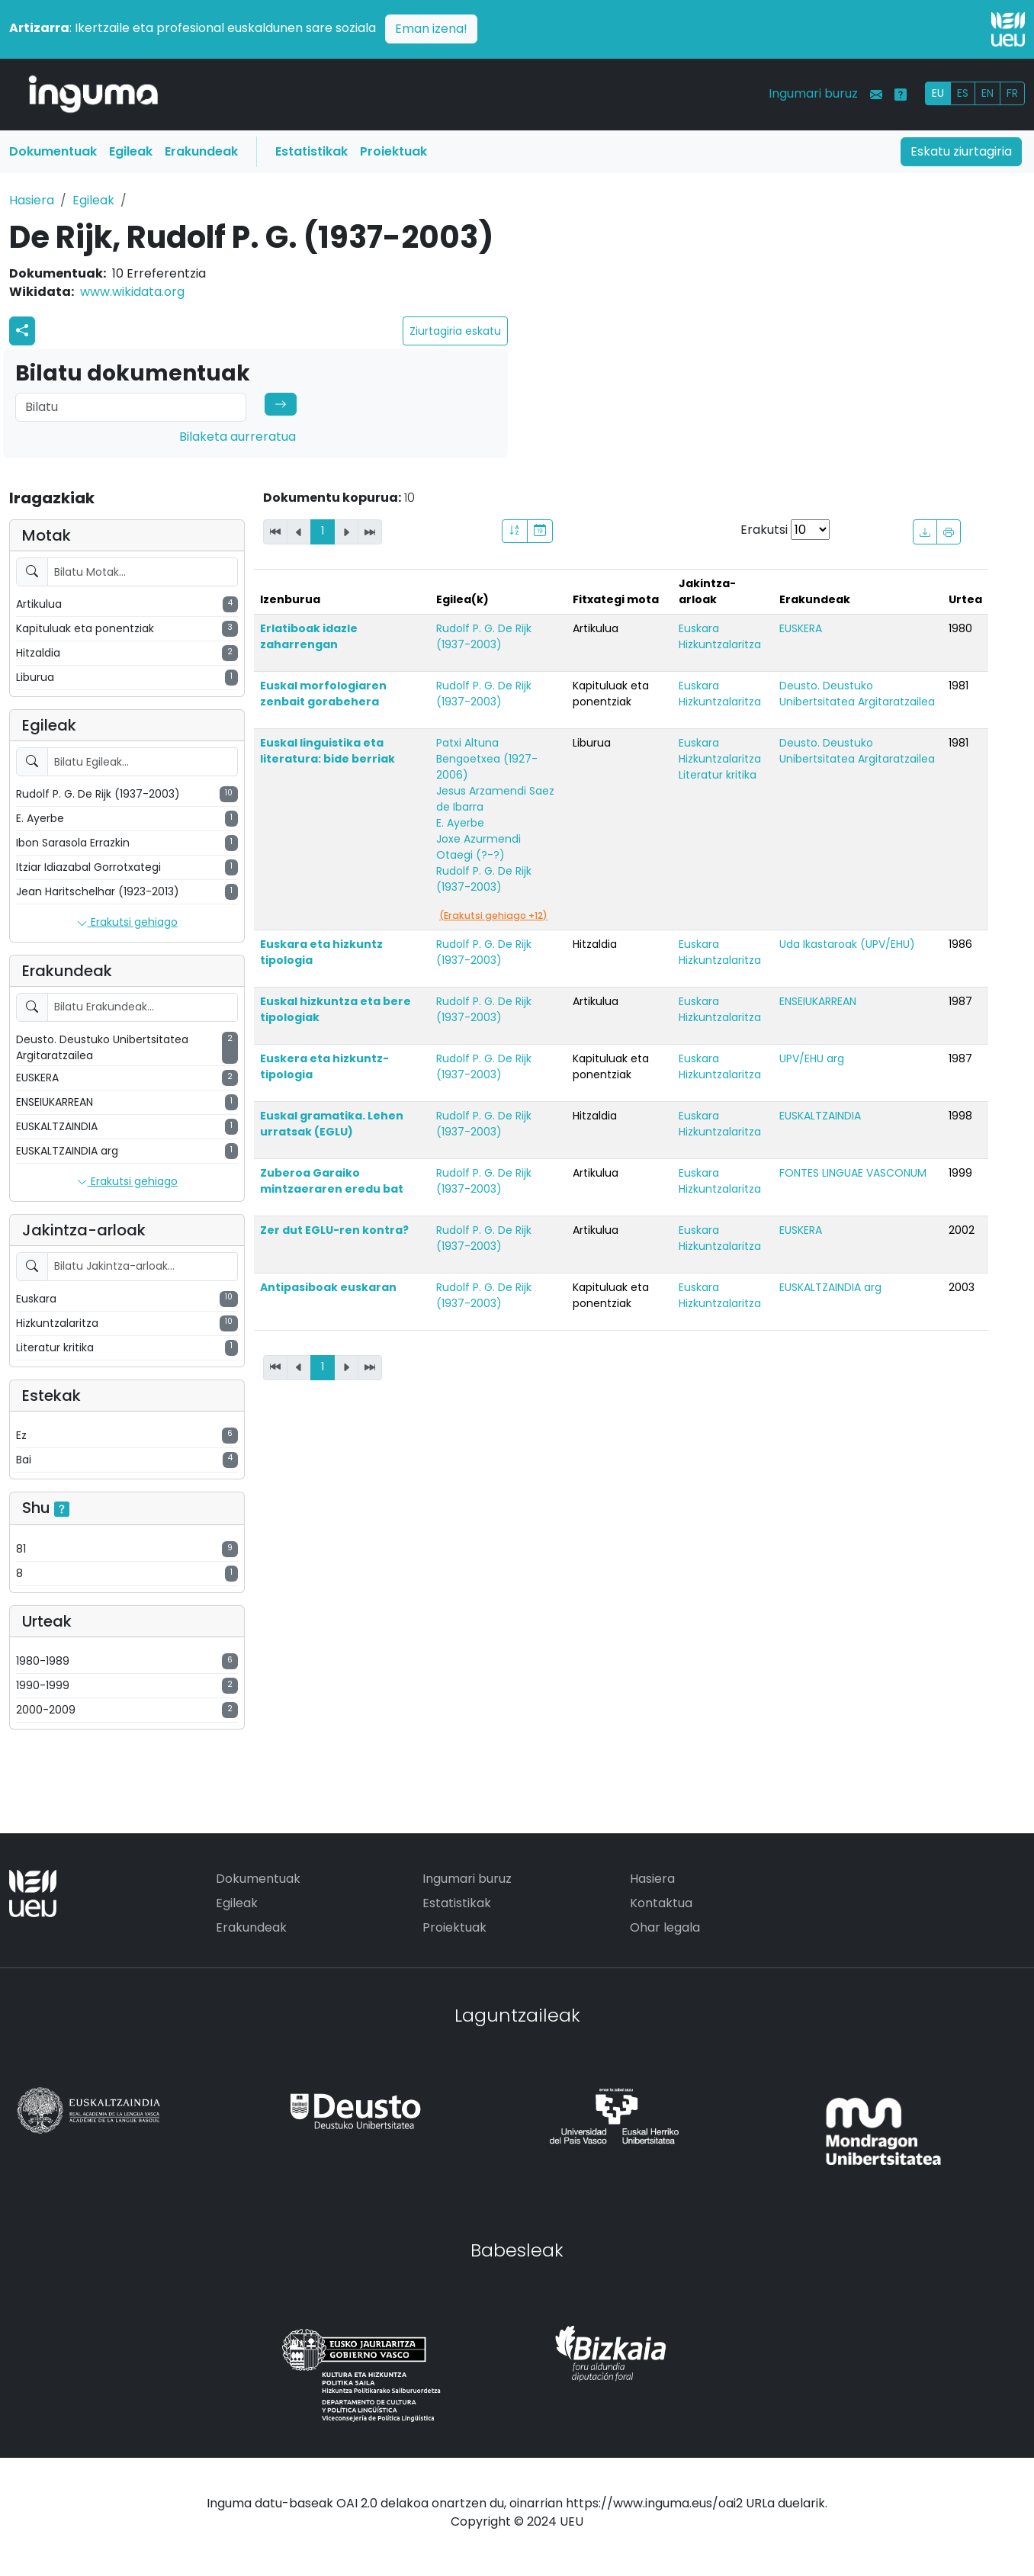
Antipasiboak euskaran (328, 1287)
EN (987, 93)
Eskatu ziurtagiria (961, 151)
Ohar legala (665, 1927)
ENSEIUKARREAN (817, 1001)
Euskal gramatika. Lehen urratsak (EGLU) (331, 1123)
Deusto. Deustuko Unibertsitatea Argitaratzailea (857, 693)
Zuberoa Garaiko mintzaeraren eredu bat (331, 1180)
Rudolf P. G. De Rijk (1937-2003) (483, 636)
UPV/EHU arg (811, 1058)
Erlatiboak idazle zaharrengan (309, 636)
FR (1012, 93)
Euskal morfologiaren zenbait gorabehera (323, 693)
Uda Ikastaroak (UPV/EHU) (847, 944)
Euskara (699, 628)
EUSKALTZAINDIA (820, 1115)
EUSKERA (800, 628)
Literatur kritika (717, 774)
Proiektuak (393, 151)
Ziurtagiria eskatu (455, 331)
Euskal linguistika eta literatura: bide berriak (327, 750)
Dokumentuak (53, 151)
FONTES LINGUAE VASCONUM (852, 1172)
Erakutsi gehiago (127, 922)
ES (962, 93)
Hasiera (31, 200)
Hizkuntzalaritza (720, 644)
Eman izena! (431, 28)
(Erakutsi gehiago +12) (493, 915)
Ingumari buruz (813, 93)
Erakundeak (201, 151)
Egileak (131, 151)
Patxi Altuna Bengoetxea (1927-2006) (487, 758)
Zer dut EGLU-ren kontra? (334, 1230)
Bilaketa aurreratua (237, 436)
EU (938, 93)
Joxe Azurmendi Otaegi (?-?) (478, 846)
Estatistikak (311, 151)
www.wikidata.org (132, 291)
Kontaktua (661, 1903)
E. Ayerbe (460, 822)
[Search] (130, 407)
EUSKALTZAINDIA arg (830, 1287)
